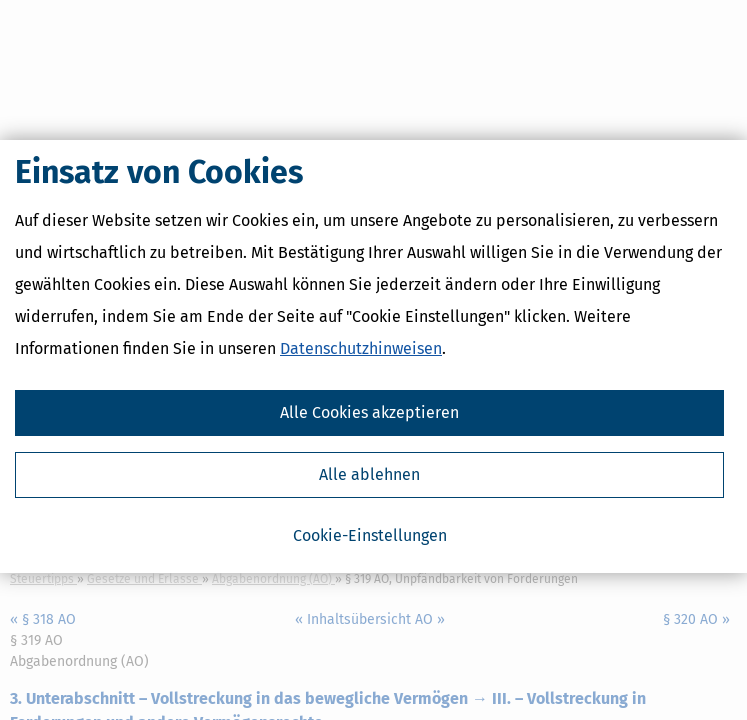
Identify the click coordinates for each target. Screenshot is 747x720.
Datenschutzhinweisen (361, 352)
